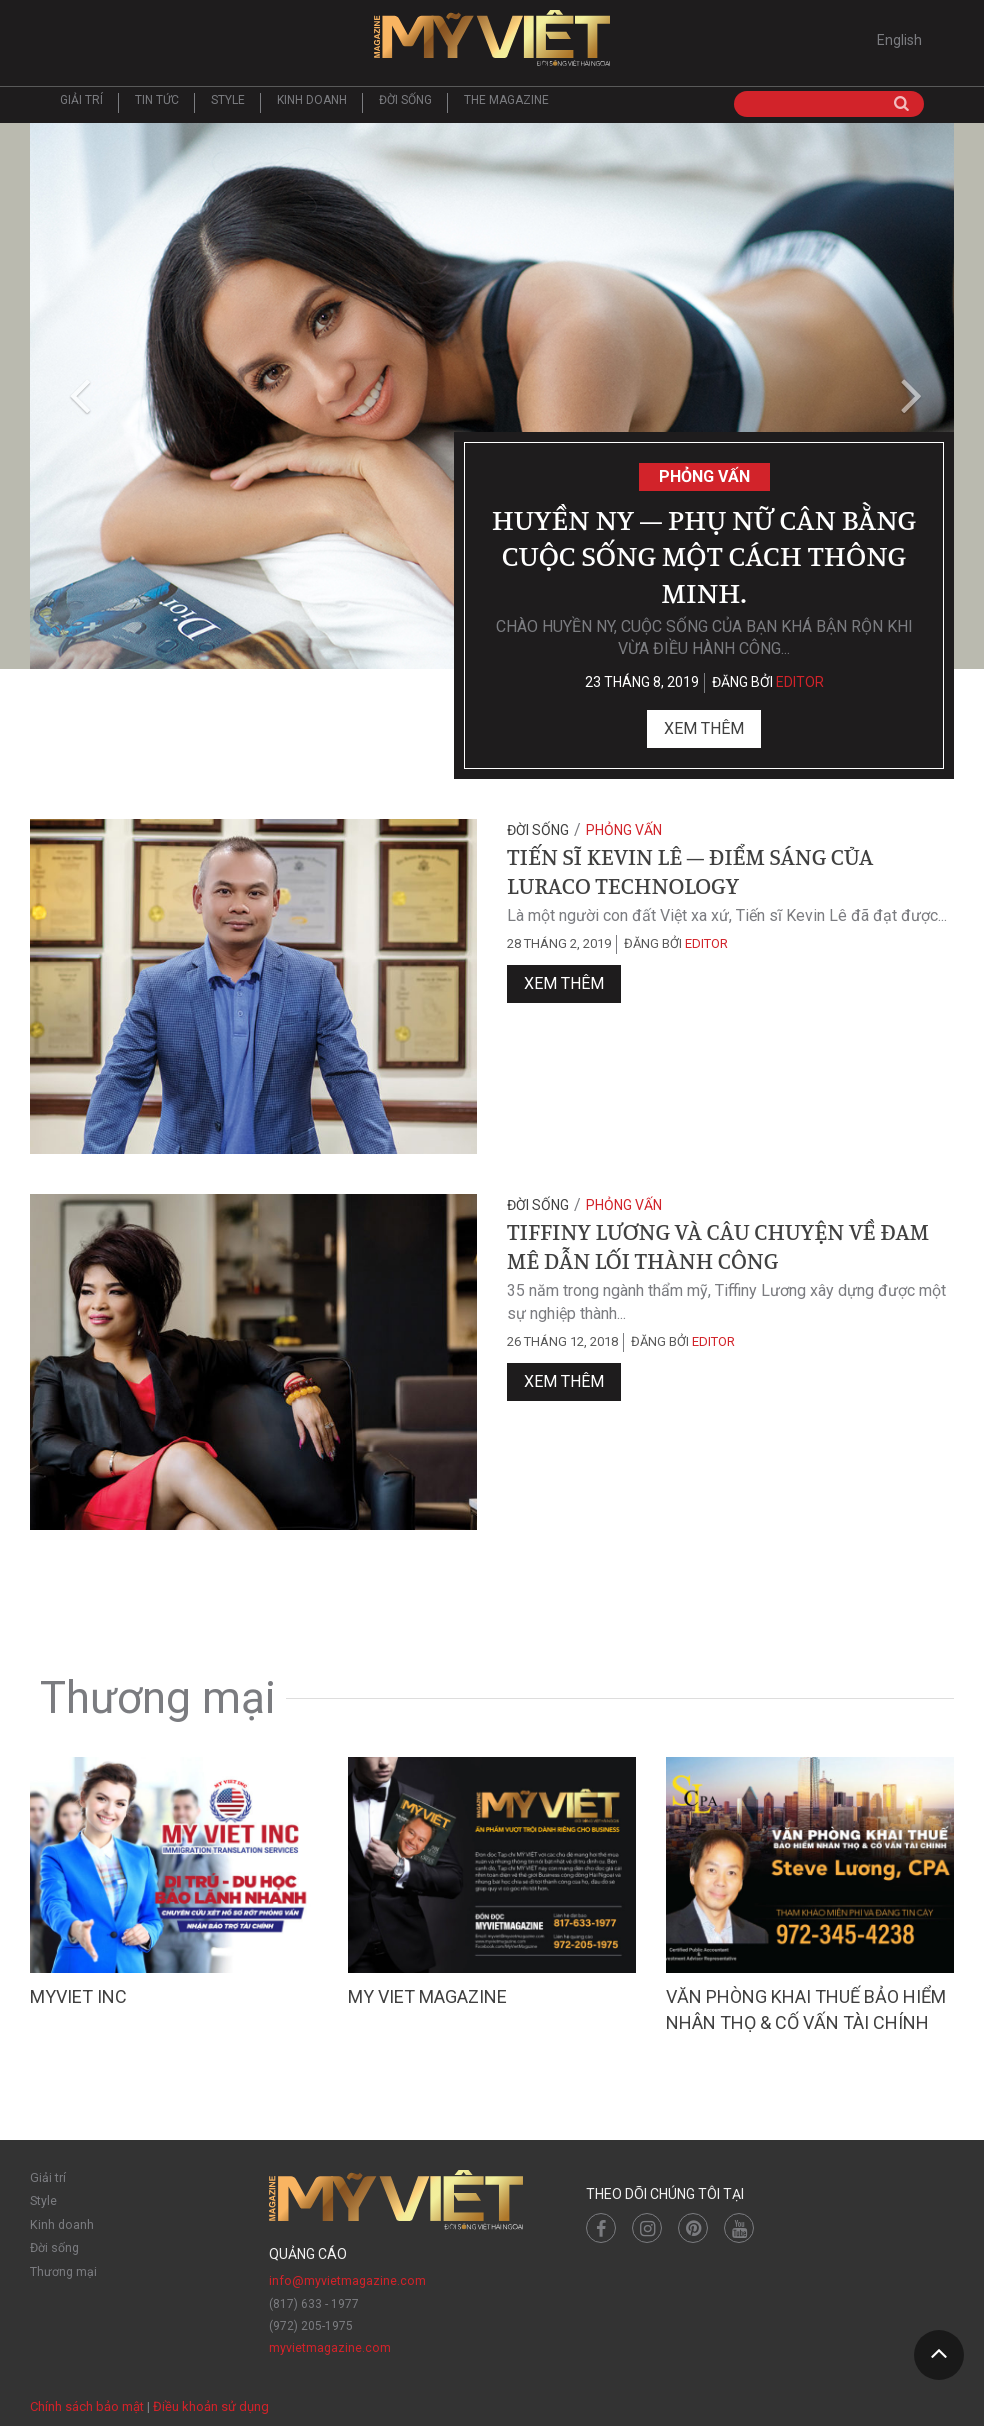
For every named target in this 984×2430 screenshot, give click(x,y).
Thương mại (63, 2271)
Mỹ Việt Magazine (492, 40)
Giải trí (81, 105)
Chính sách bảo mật (87, 2409)
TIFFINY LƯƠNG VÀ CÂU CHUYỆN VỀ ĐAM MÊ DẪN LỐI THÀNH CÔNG (718, 1250)
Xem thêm (704, 733)
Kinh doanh (312, 105)
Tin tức (157, 105)
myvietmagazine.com (329, 2352)
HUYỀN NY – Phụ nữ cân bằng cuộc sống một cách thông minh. (704, 557)
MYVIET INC (78, 2000)
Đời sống (405, 105)
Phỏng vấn (704, 475)
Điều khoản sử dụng (211, 2409)
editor (800, 687)
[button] (76, 401)
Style (228, 105)
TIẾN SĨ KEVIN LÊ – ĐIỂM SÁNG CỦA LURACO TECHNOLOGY (690, 874)
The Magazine (506, 105)
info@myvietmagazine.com (346, 2285)
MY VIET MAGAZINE (427, 2000)
